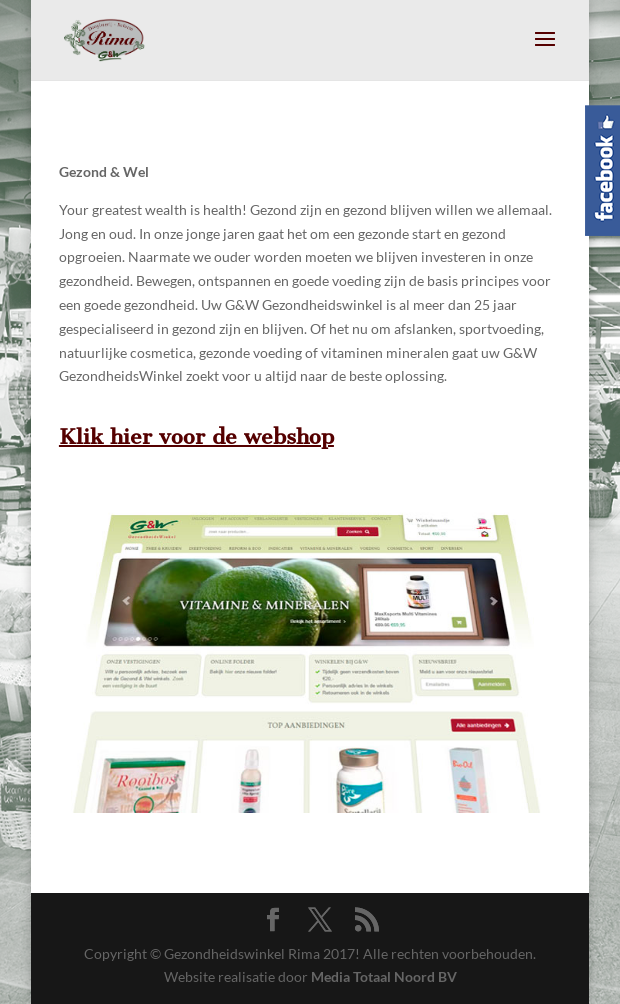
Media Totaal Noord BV (384, 976)
